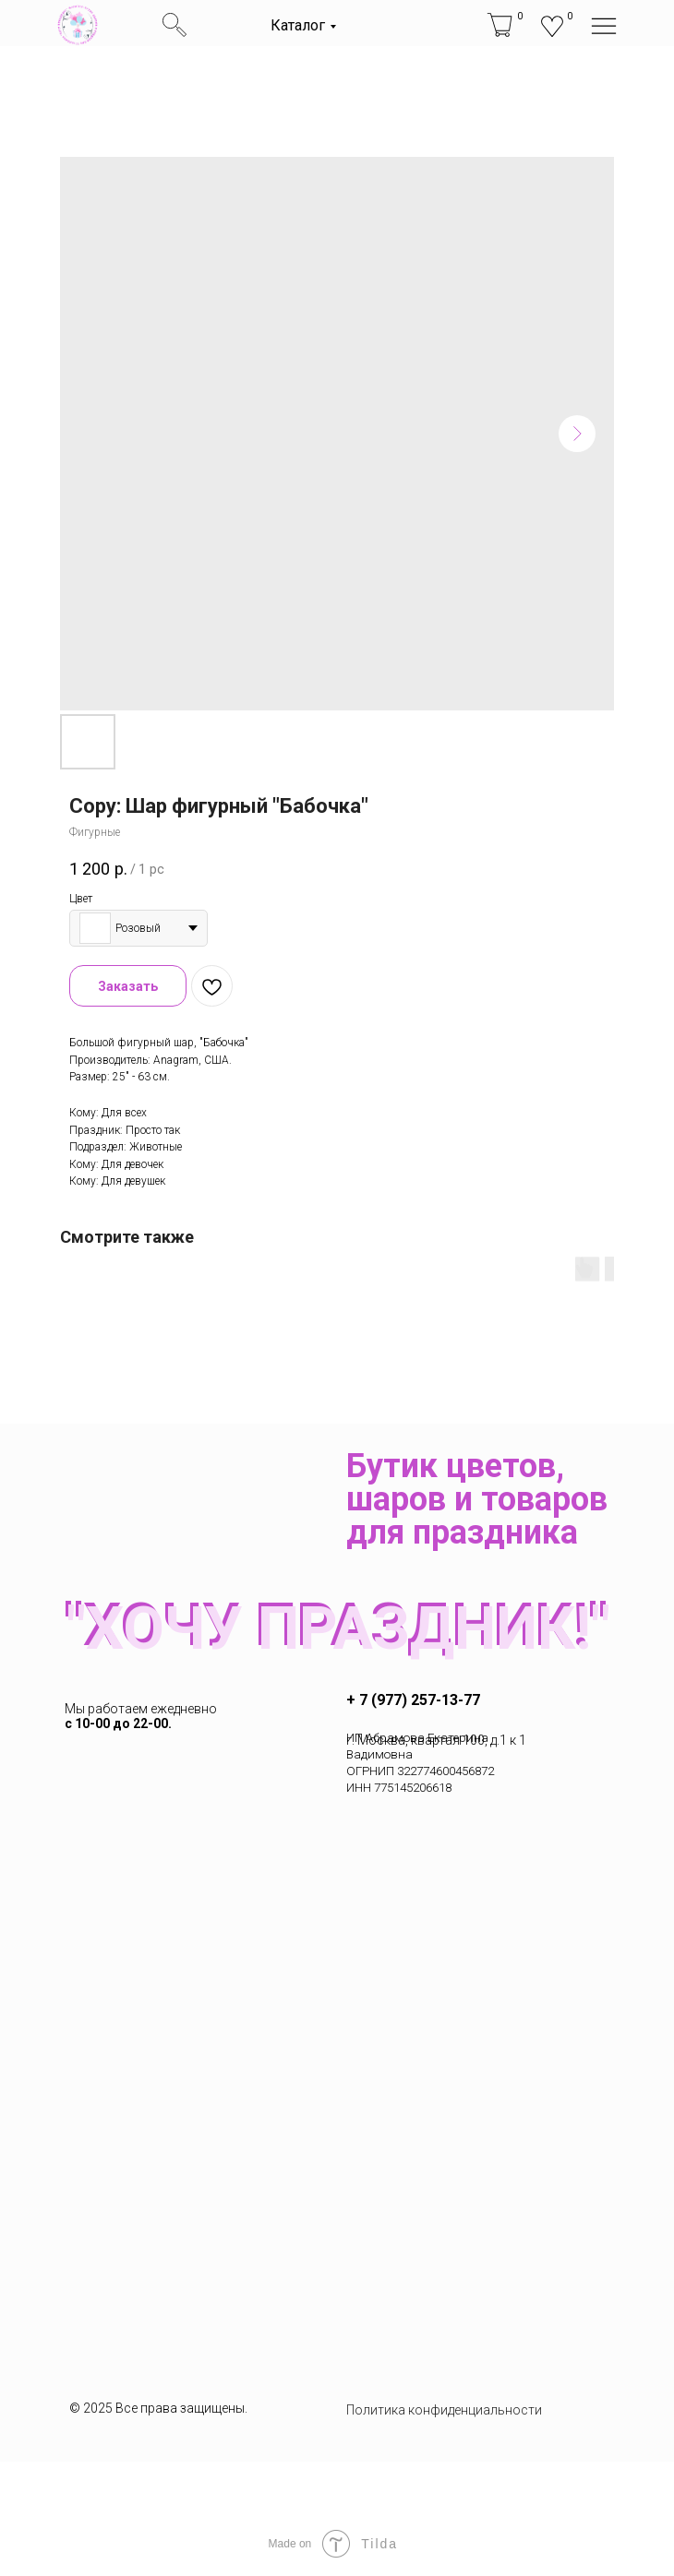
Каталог (298, 25)
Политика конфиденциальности (444, 2410)
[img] (78, 25)
